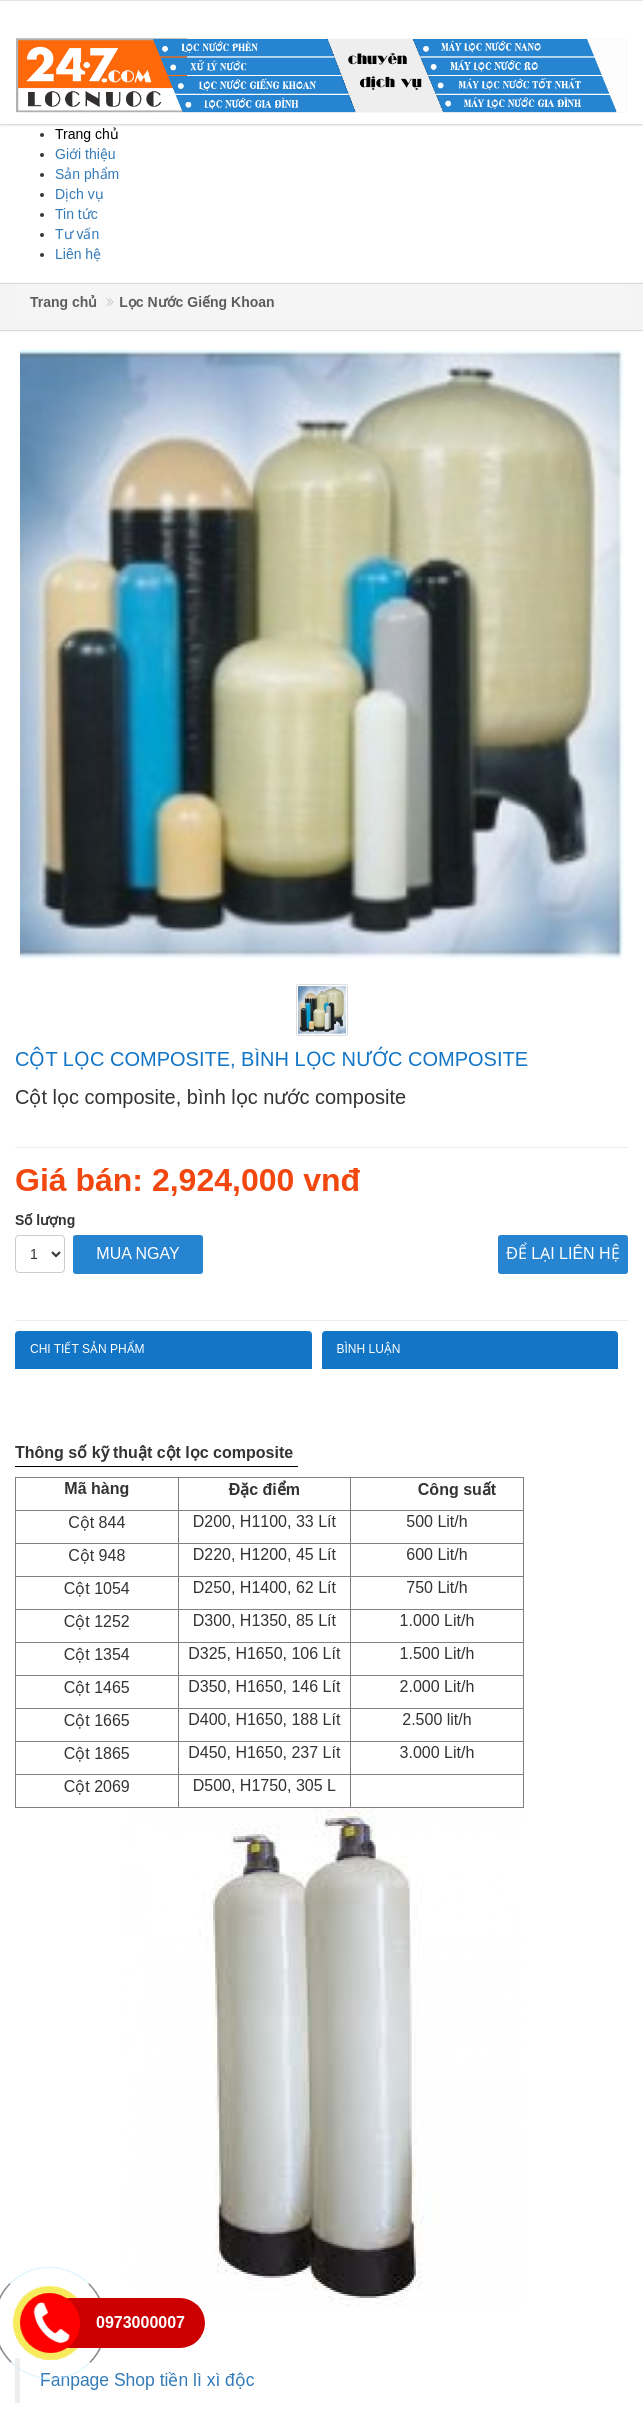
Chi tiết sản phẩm (87, 1349)
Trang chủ (87, 134)
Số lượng (45, 1220)
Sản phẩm (87, 174)
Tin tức (76, 214)
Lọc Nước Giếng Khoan (196, 302)
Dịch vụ (79, 194)
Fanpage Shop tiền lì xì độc (147, 2380)
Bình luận (369, 1349)
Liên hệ (78, 254)
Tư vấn (77, 234)
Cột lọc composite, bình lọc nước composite (271, 1059)
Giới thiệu (85, 154)
